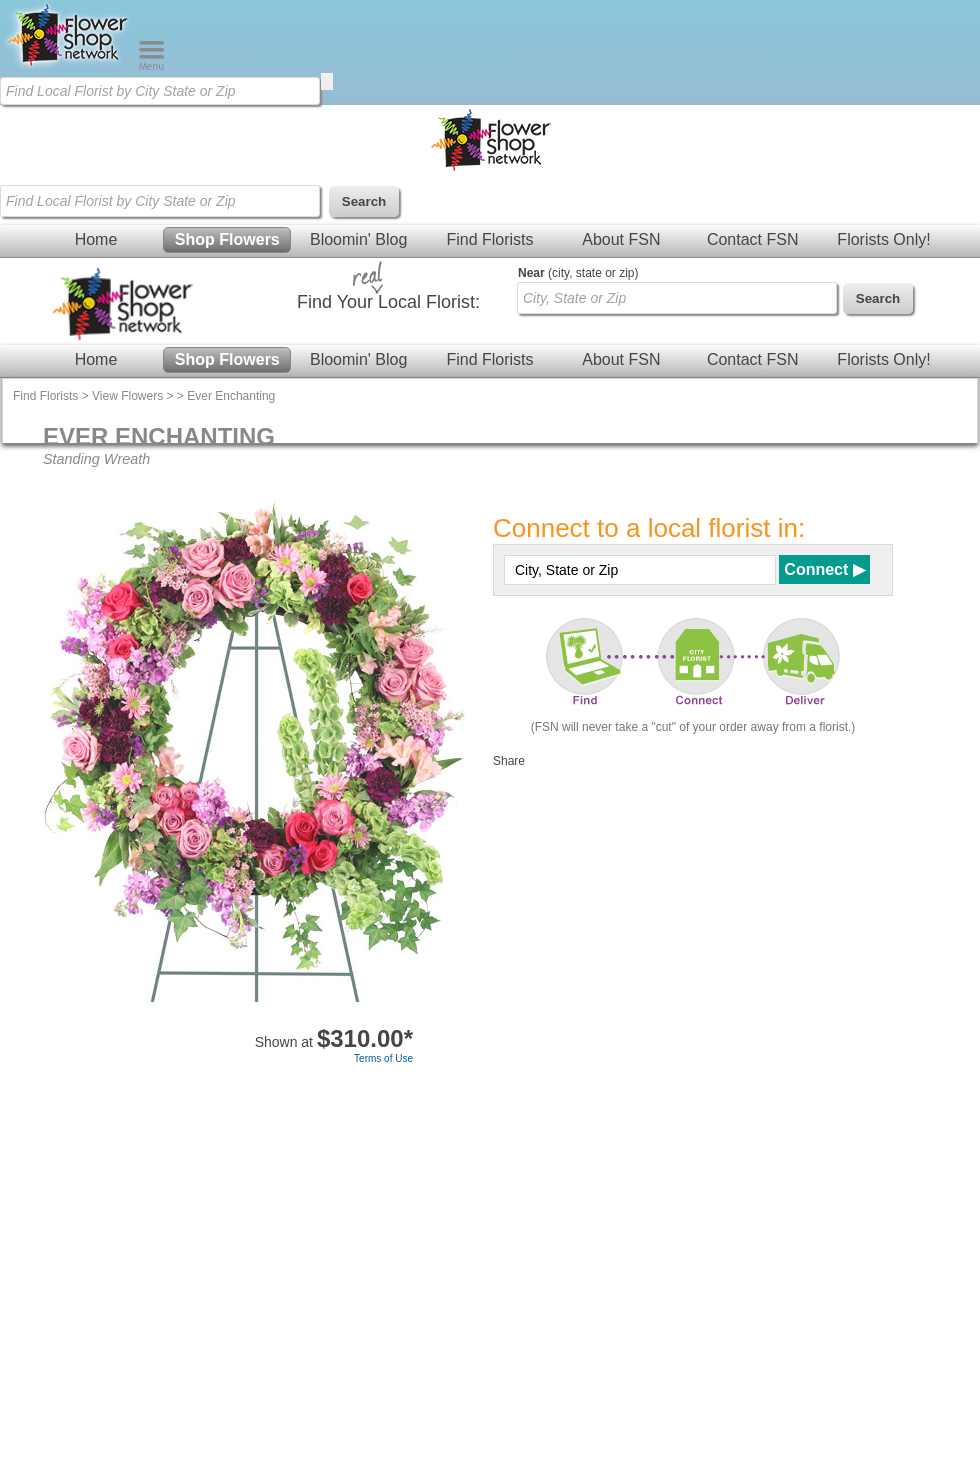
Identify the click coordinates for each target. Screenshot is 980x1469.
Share (509, 761)
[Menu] (151, 66)
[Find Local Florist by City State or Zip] (160, 91)
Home (96, 239)
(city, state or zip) (578, 273)
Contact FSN (753, 239)
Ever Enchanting (231, 396)
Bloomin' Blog (358, 239)
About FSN (621, 239)
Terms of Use (383, 1058)
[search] (327, 81)
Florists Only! (883, 239)
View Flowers (127, 396)
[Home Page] (69, 66)
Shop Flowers (227, 239)
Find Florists (489, 239)
